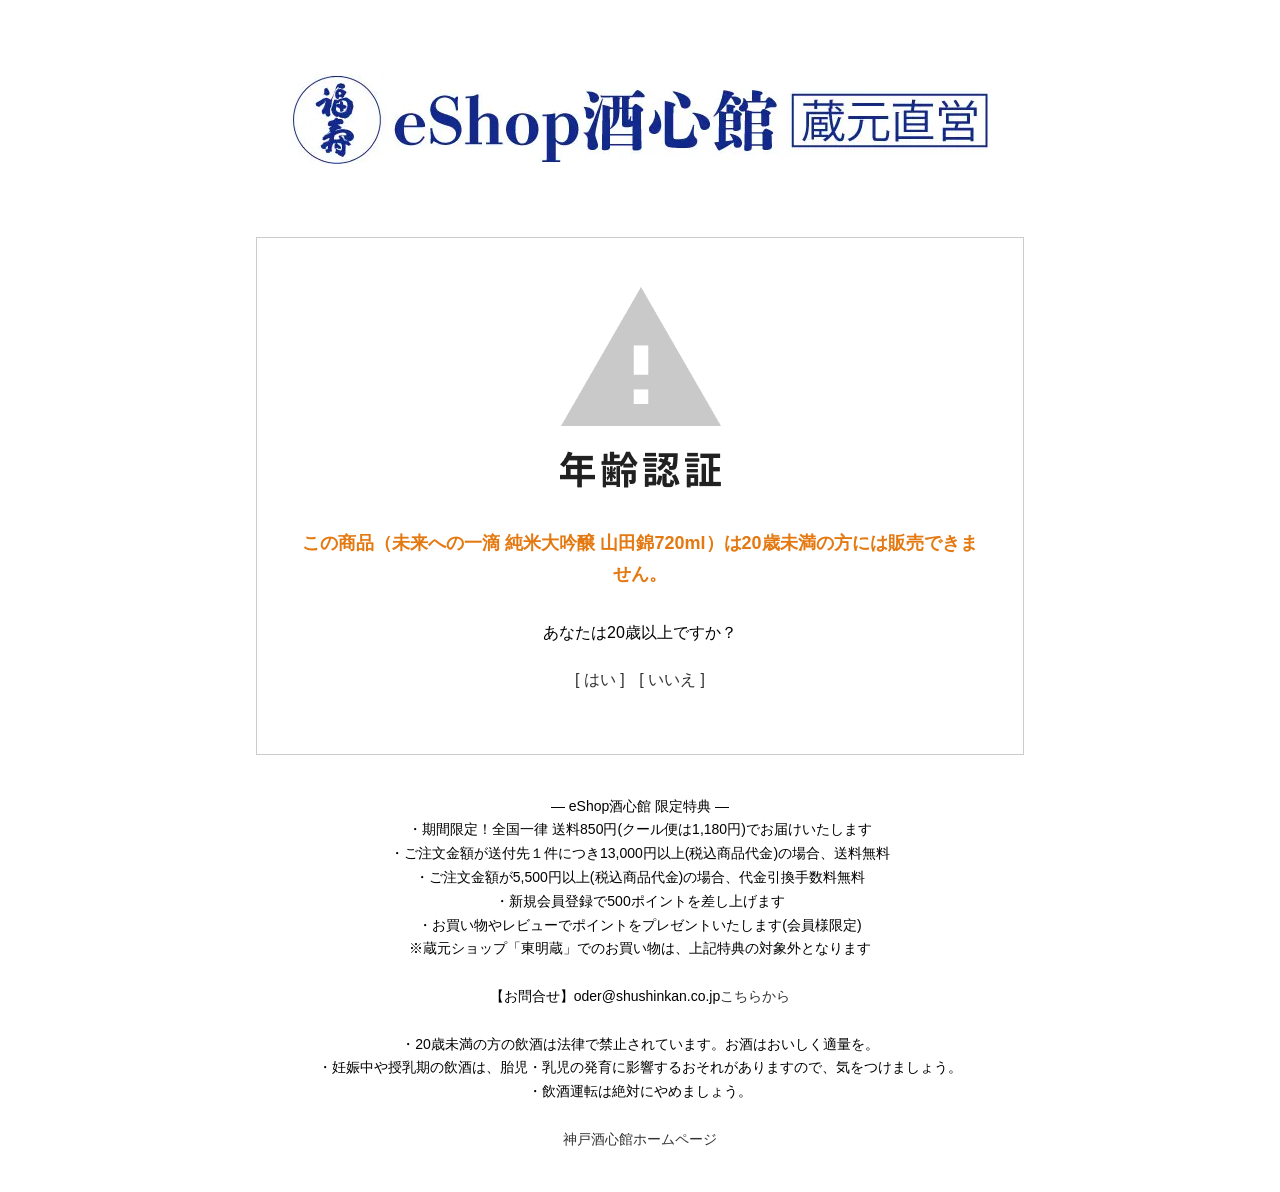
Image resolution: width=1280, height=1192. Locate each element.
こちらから (755, 996)
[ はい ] (600, 679)
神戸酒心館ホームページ (640, 1139)
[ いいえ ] (672, 679)
